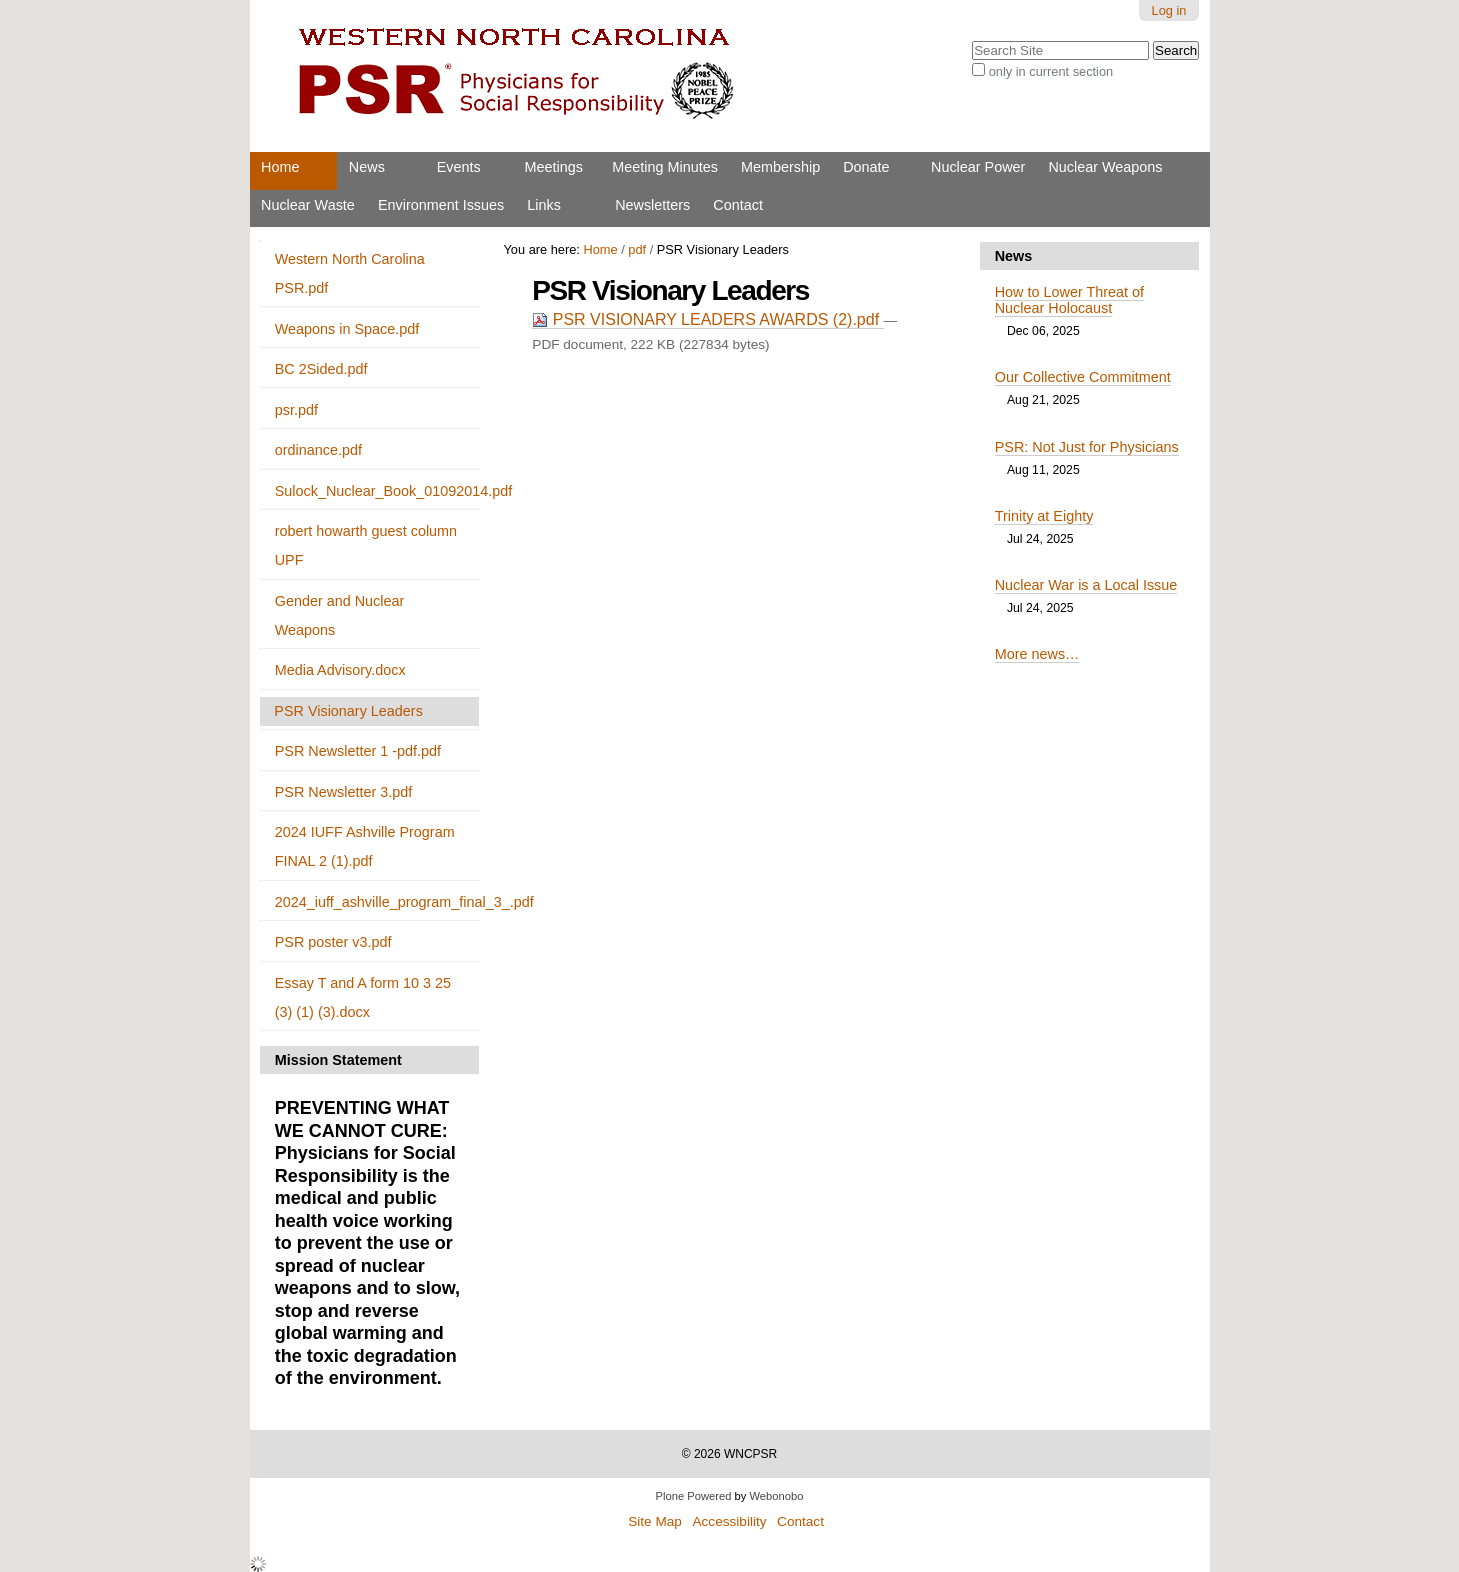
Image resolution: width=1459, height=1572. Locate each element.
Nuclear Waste (308, 205)
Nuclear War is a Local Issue (1086, 585)
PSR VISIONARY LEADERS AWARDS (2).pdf (707, 319)
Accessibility (729, 1521)
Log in (1169, 10)
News (367, 167)
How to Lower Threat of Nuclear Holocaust (1069, 300)
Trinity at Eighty (1044, 516)
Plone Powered (694, 1496)
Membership (780, 167)
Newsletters (652, 205)
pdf (637, 249)
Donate (866, 167)
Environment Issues (441, 205)
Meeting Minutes (665, 167)
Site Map (655, 1521)
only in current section (1051, 71)
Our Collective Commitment (1083, 377)
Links (544, 205)
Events (459, 167)
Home (280, 167)
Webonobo (777, 1496)
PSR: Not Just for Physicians (1087, 447)
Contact (738, 205)
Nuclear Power (978, 167)
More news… (1037, 654)
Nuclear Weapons (1105, 167)
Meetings (554, 167)
